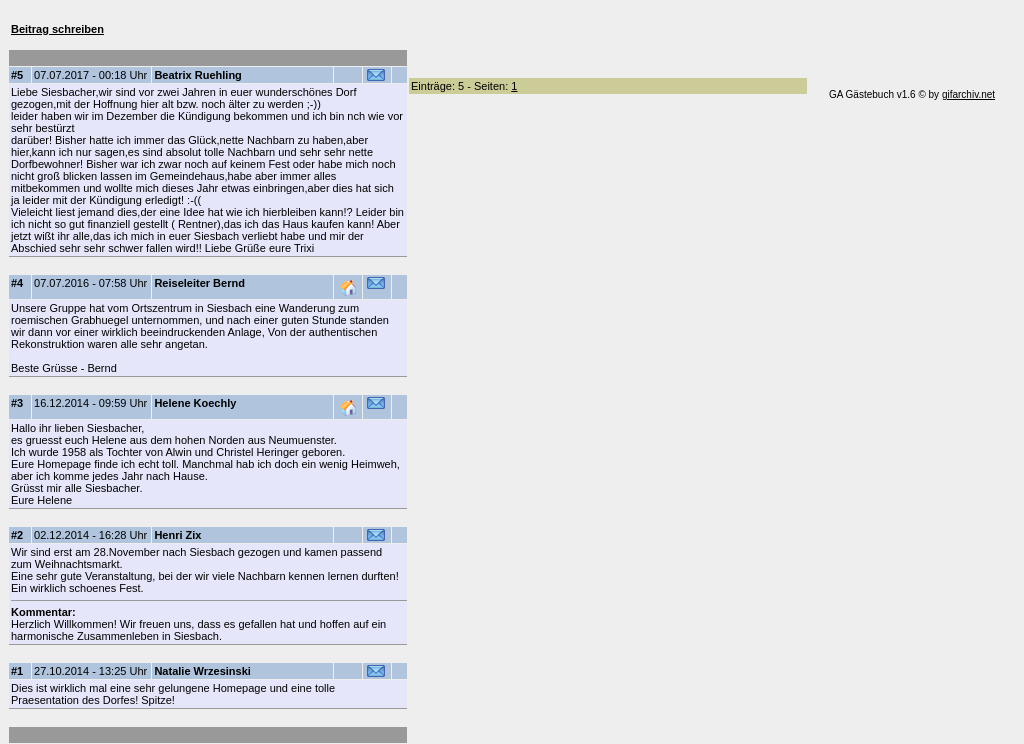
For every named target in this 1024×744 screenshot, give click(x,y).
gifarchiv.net (968, 94)
